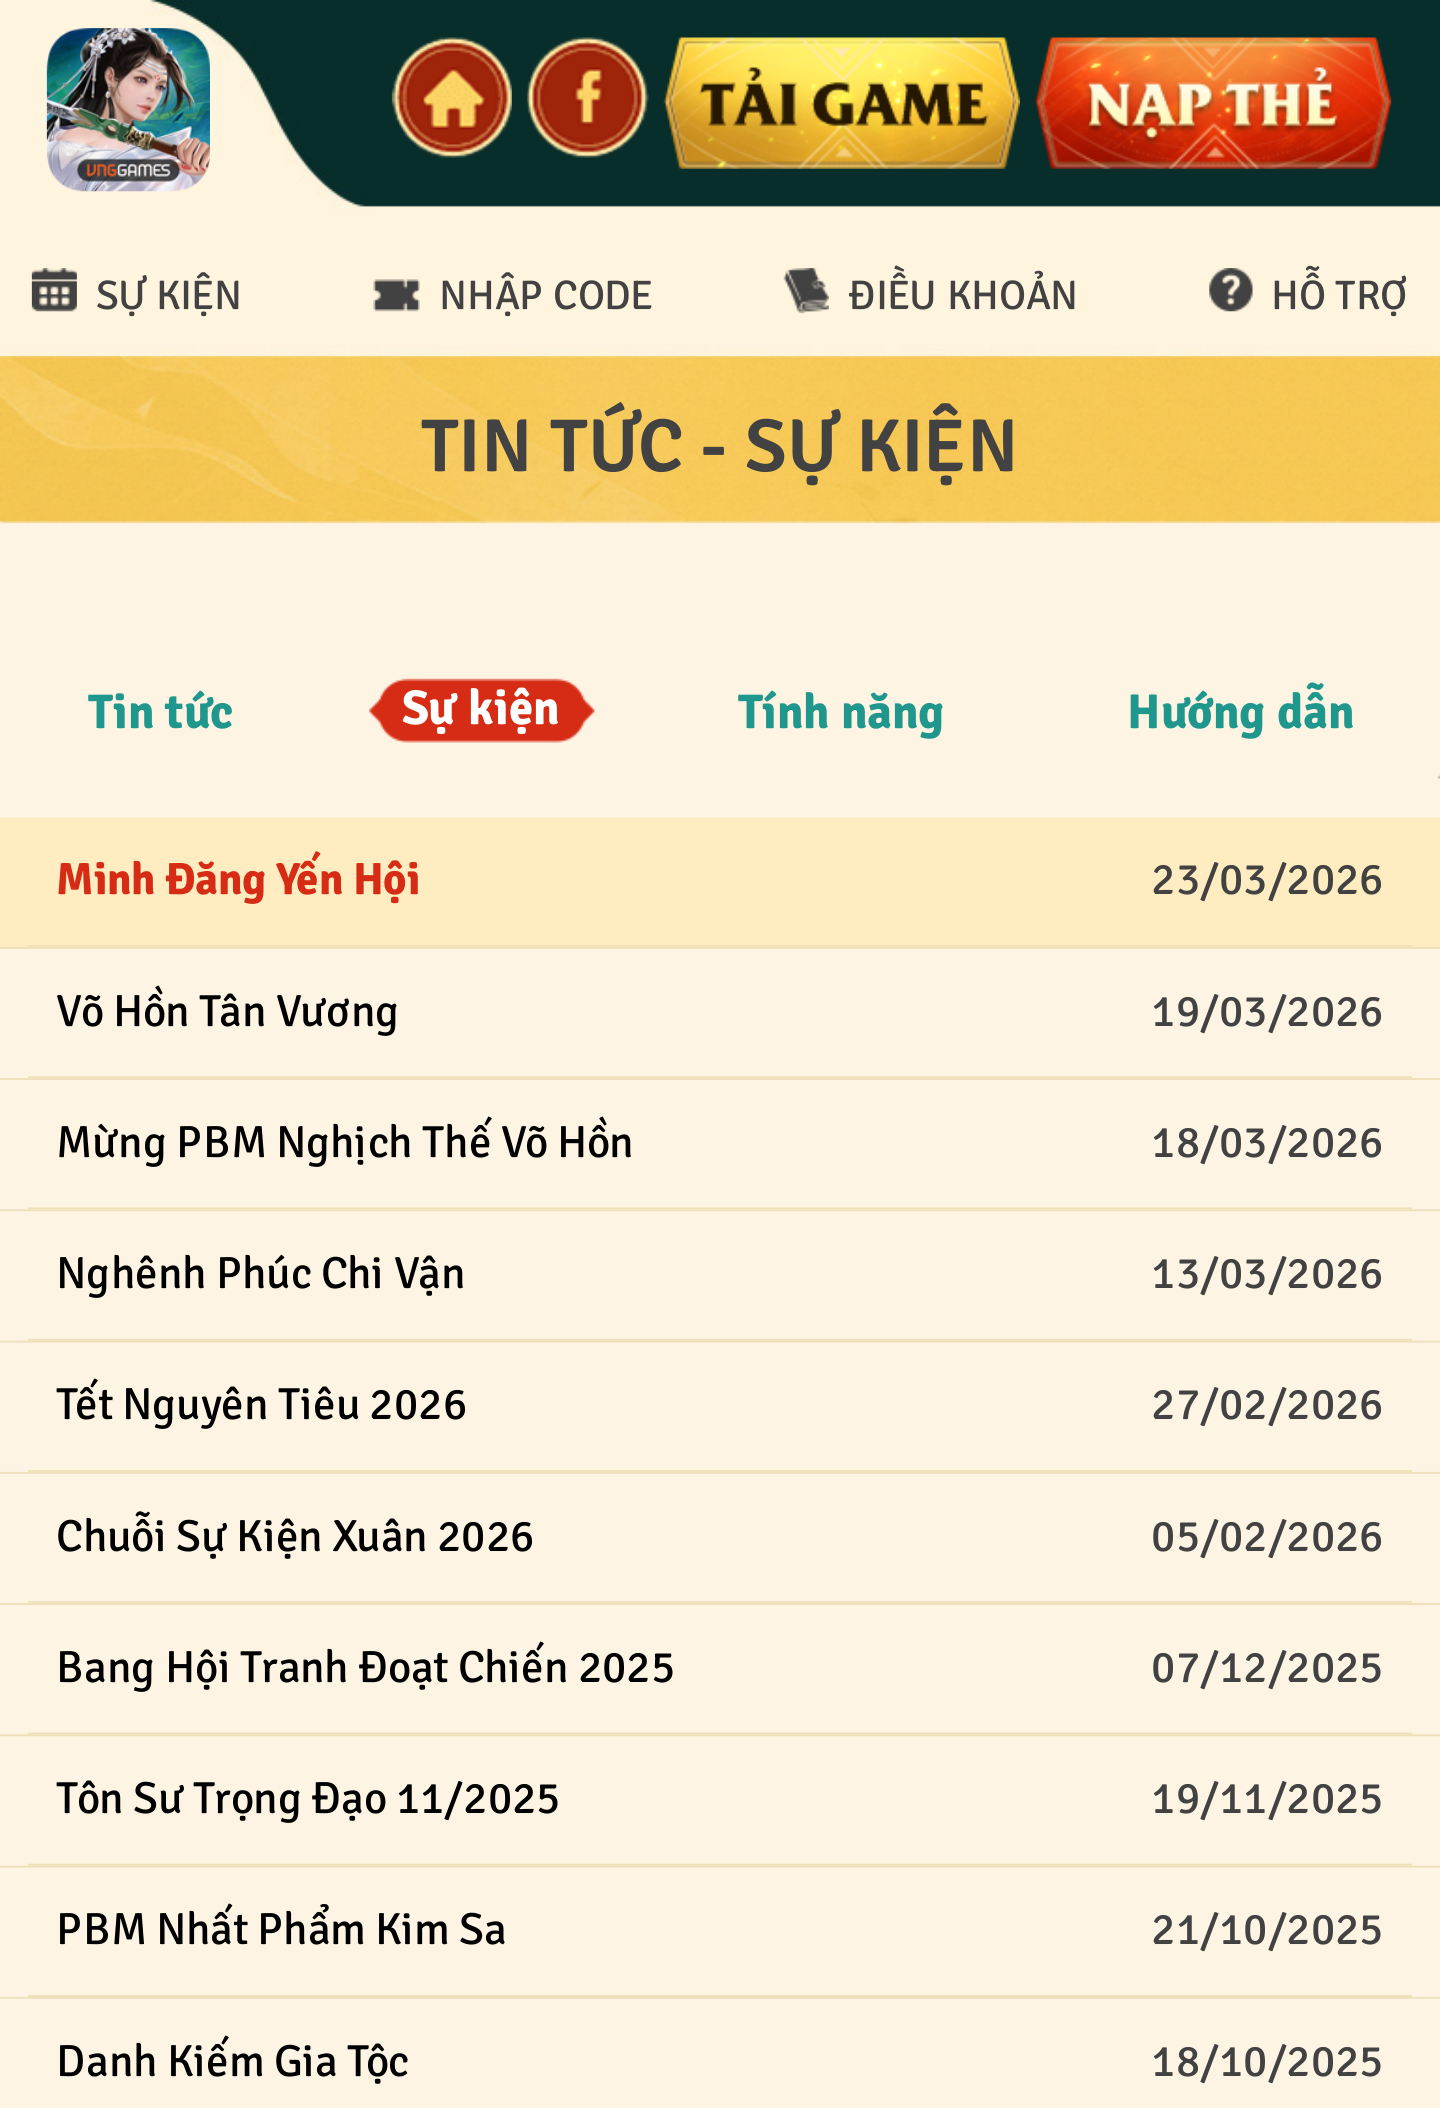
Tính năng (841, 712)
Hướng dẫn (1240, 712)
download (841, 103)
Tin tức (160, 712)
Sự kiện (481, 710)
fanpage (587, 98)
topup (1212, 103)
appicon (128, 109)
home (451, 98)
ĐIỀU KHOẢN (963, 295)
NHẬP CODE (546, 295)
